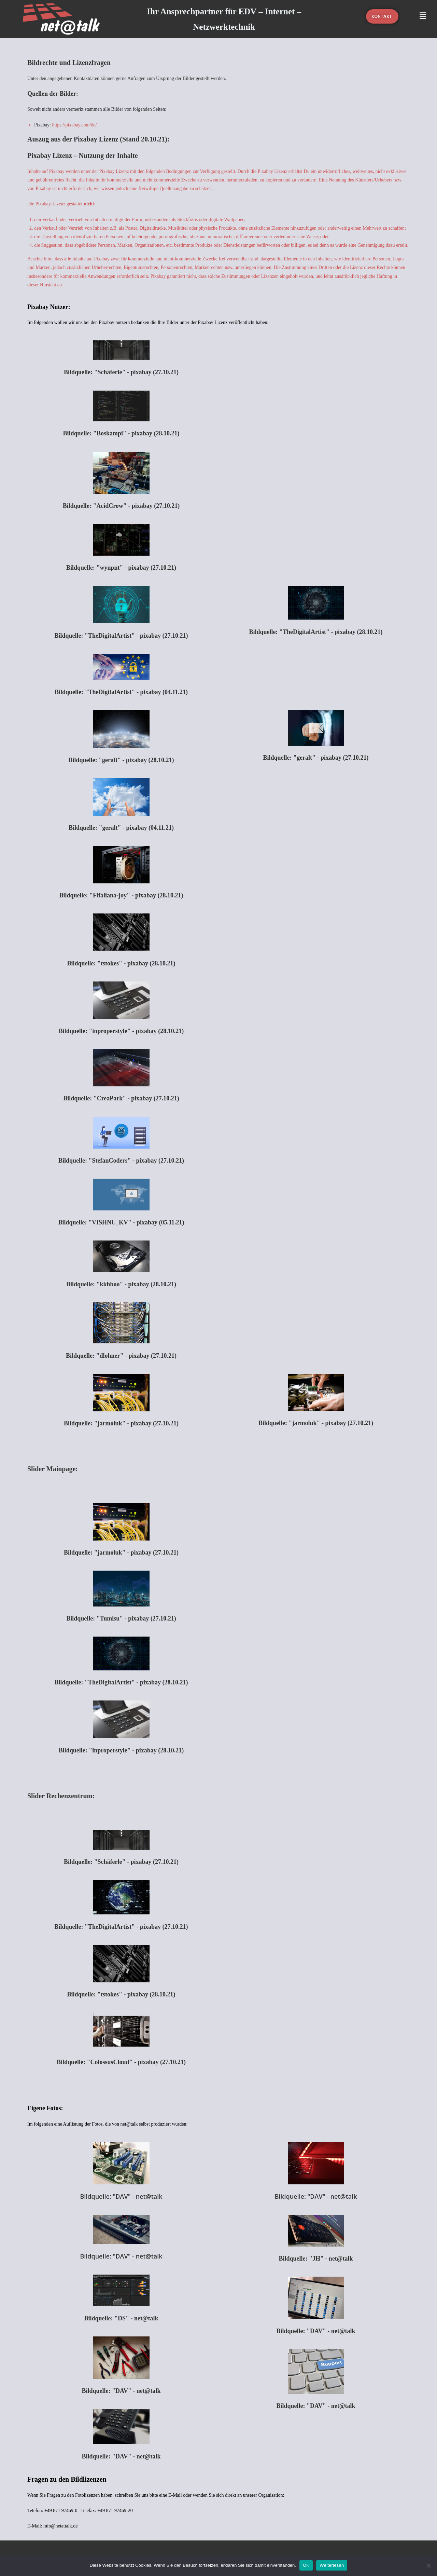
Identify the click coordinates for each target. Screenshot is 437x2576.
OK (306, 2565)
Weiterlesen (332, 2565)
